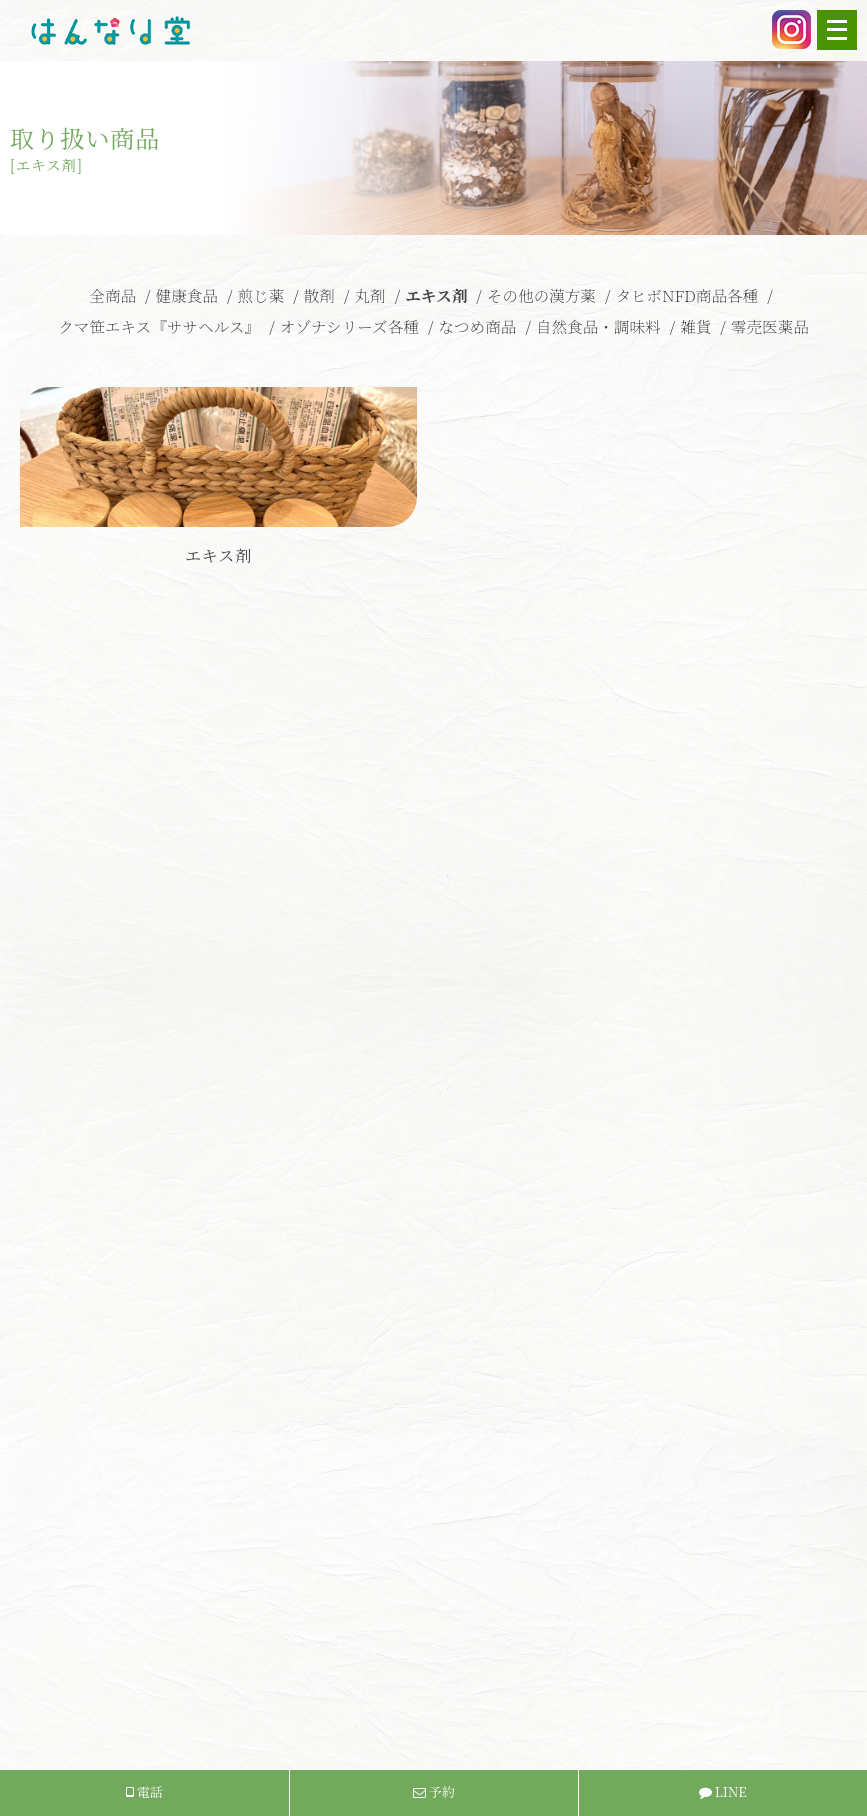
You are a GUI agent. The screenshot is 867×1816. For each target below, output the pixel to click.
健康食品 (187, 295)
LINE (723, 1791)
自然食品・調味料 (598, 326)
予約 (434, 1791)
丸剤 (369, 295)
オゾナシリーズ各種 (349, 326)
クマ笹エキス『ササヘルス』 (159, 326)
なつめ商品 (477, 326)
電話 (144, 1791)
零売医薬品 (770, 326)
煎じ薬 (260, 295)
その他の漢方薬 (541, 295)
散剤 (319, 295)
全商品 (112, 295)
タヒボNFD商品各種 (686, 295)
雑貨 (695, 326)
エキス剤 (436, 295)
